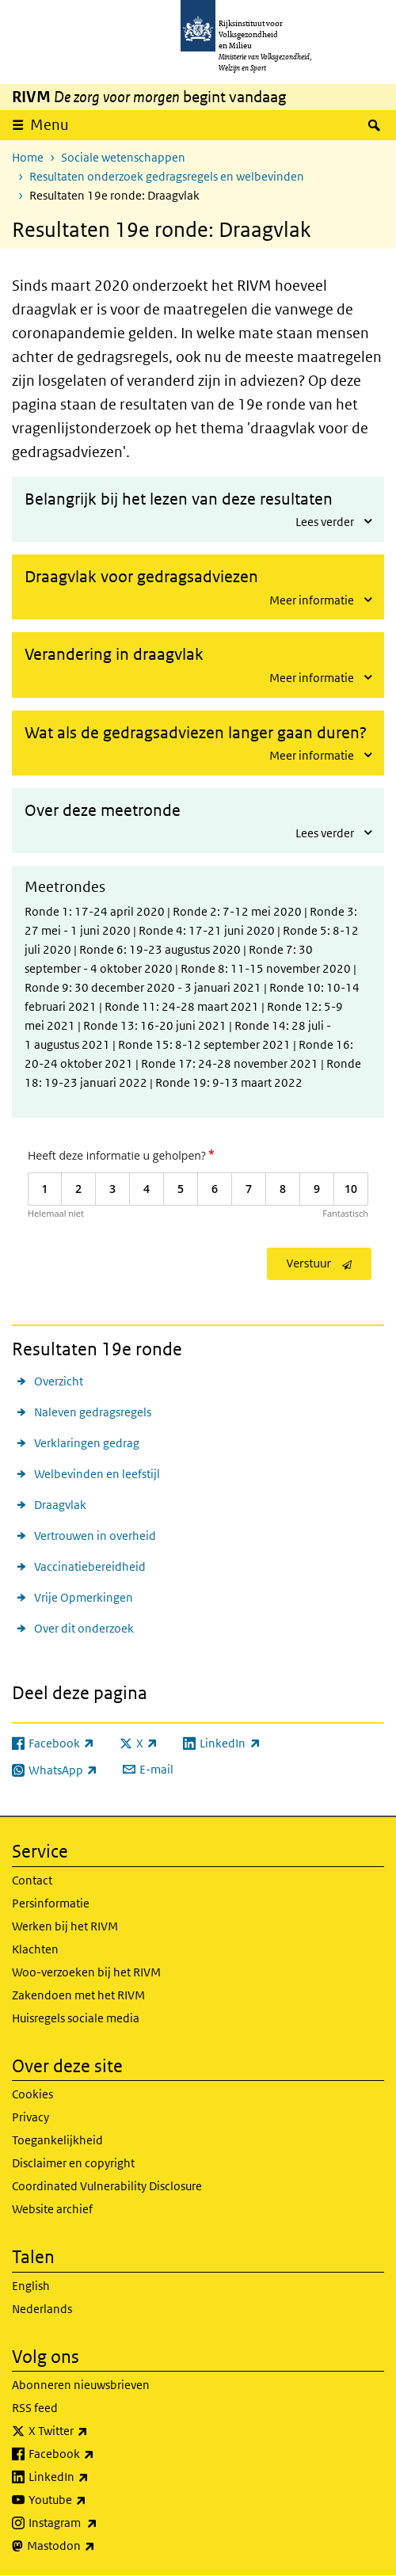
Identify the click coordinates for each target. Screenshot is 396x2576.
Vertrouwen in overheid (95, 1535)
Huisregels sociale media (75, 2017)
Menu (49, 125)
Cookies (32, 2094)
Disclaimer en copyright (73, 2162)
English (31, 2285)
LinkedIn (93, 2476)
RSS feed (35, 2407)
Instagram (98, 2522)
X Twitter (93, 2431)
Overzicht (58, 1381)
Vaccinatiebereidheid (90, 1566)
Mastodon (96, 2545)
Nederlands (42, 2308)
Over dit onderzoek (84, 1628)
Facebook (96, 2454)
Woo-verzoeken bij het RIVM (86, 1972)
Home (28, 157)
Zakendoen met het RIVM (78, 1994)
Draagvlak (60, 1504)
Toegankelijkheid (57, 2139)
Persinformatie (50, 1903)
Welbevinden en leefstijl (97, 1473)
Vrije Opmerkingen (83, 1597)
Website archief (52, 2208)
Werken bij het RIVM (65, 1926)
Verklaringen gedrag (86, 1442)
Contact (32, 1880)
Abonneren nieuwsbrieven (81, 2384)
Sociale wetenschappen (123, 157)
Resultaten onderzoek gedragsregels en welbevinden (166, 176)
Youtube (92, 2499)
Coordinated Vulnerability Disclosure (107, 2185)
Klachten (35, 1949)
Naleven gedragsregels (92, 1411)
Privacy (30, 2116)
